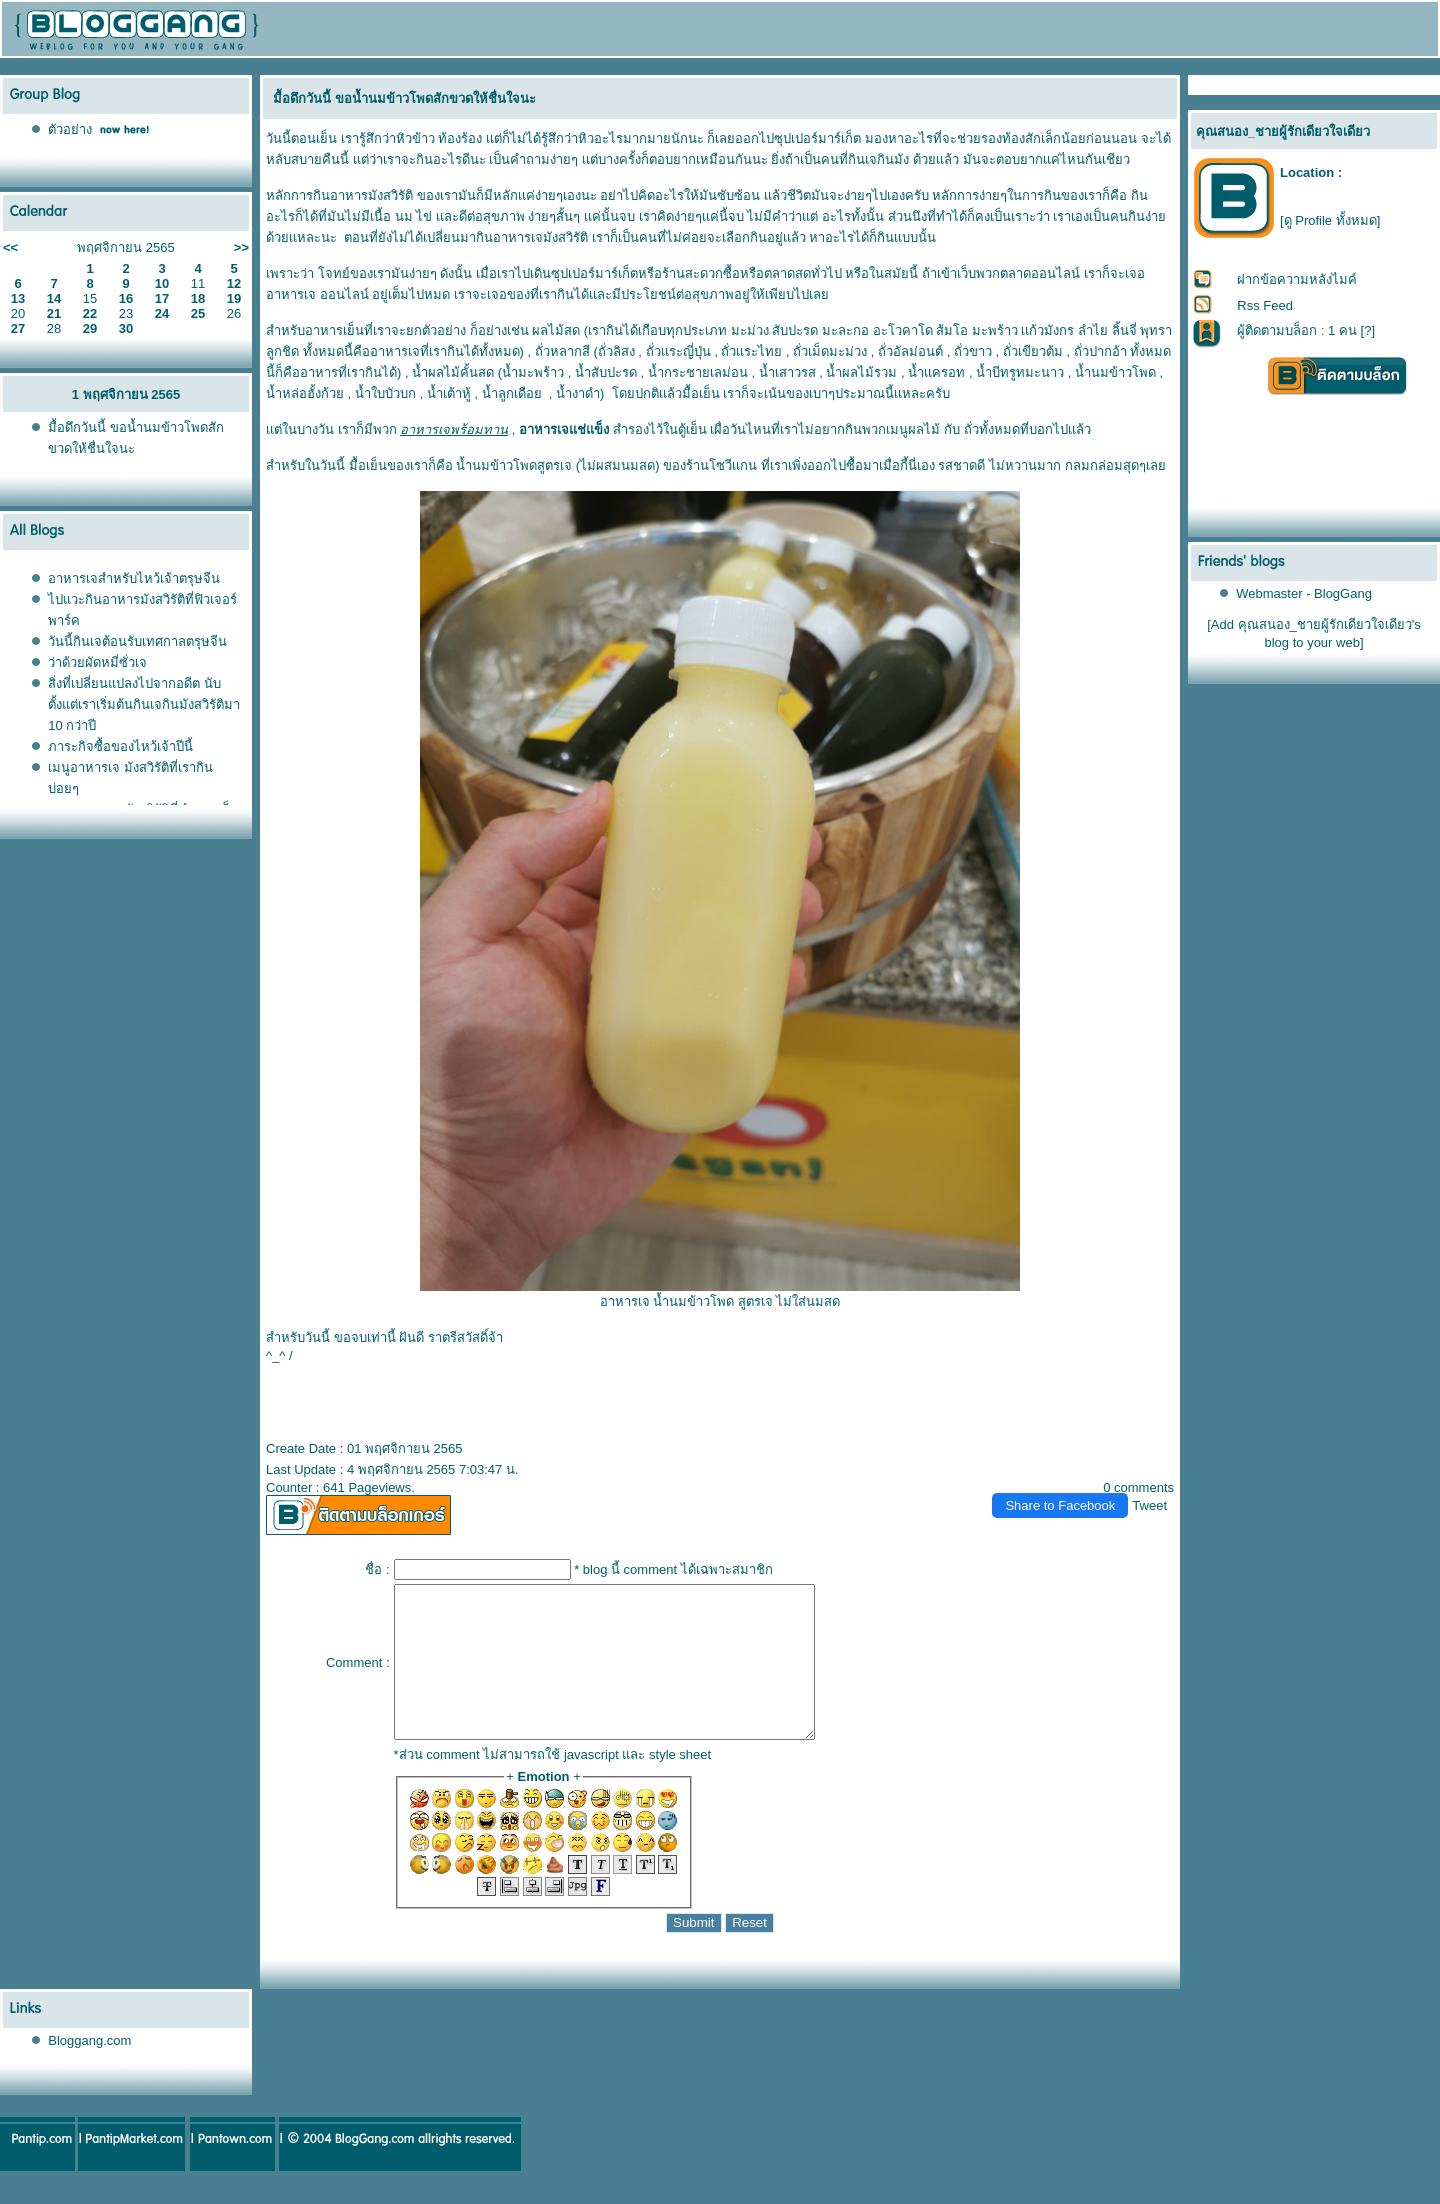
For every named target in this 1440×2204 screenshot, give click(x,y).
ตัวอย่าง (70, 129)
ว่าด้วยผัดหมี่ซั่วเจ (97, 662)
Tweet (1149, 1505)
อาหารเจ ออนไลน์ (317, 294)
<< (10, 247)
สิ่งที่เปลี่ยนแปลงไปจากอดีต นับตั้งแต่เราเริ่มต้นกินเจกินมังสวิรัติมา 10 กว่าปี (144, 704)
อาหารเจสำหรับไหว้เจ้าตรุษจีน (134, 578)
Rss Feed (1265, 305)
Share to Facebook (1060, 1505)
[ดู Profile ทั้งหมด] (1330, 220)
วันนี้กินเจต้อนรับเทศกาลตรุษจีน (137, 641)
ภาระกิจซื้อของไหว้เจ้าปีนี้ (120, 746)
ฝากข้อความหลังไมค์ (1297, 279)
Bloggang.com (89, 2070)
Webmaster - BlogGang (1304, 593)
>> (241, 247)
